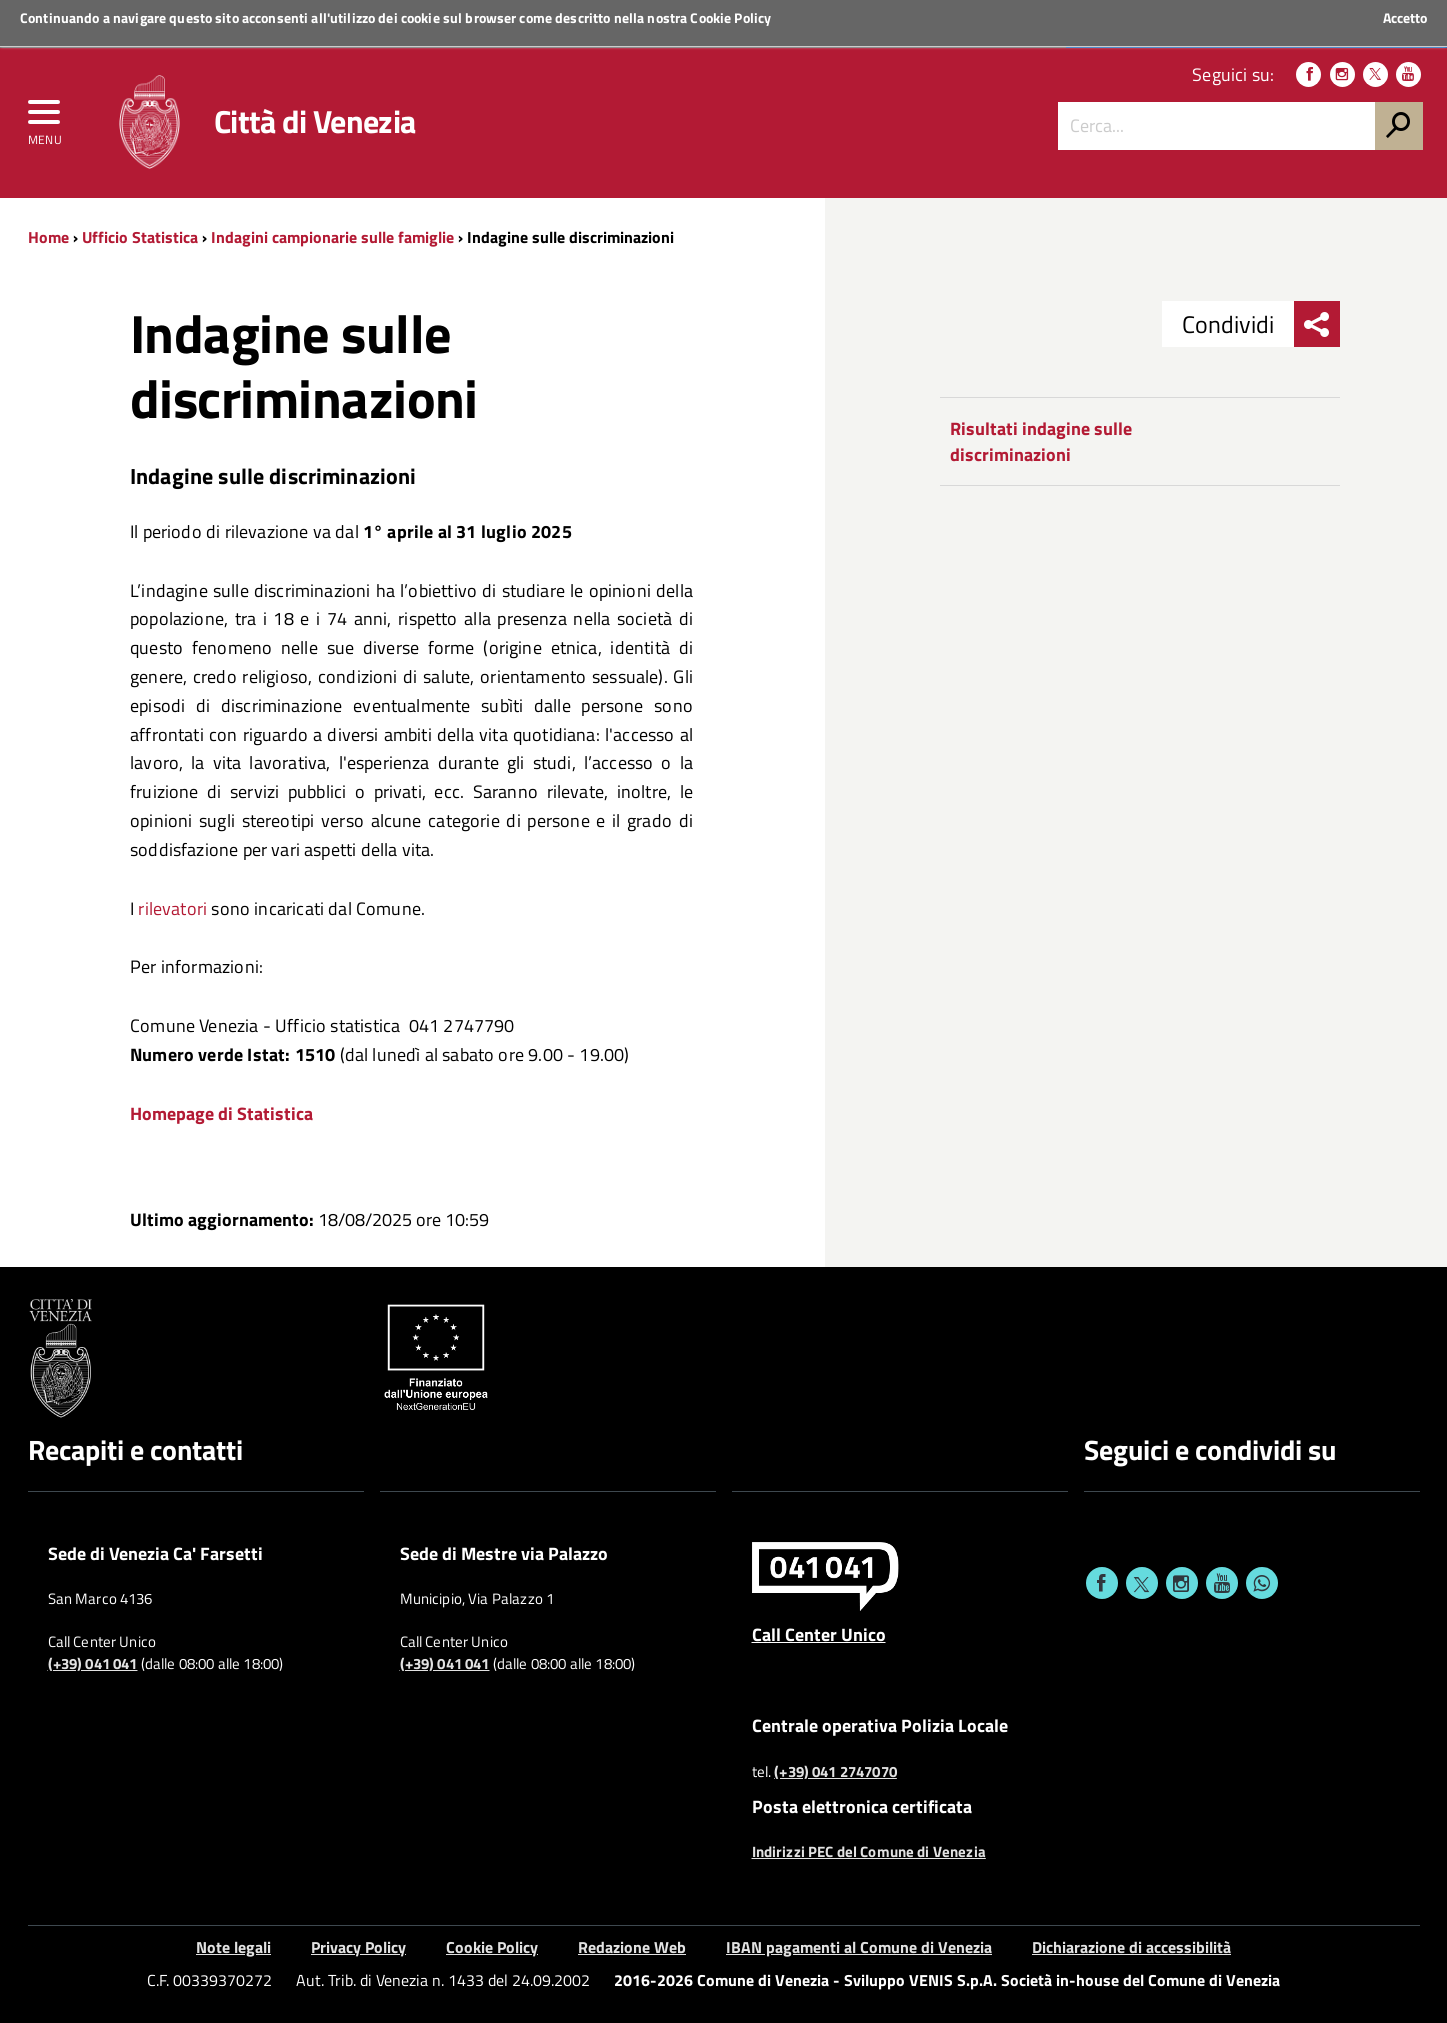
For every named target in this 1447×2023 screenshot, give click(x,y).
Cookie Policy (730, 17)
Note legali (233, 1947)
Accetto (1405, 18)
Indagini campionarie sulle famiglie (332, 237)
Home (48, 237)
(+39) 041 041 (93, 1664)
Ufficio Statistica (140, 237)
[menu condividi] (1317, 324)
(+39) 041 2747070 (835, 1772)
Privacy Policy (358, 1947)
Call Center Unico (819, 1634)
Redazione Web (632, 1947)
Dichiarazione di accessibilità (1131, 1947)
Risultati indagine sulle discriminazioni (1041, 441)
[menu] (45, 117)
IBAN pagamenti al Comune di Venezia (859, 1947)
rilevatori (174, 908)
